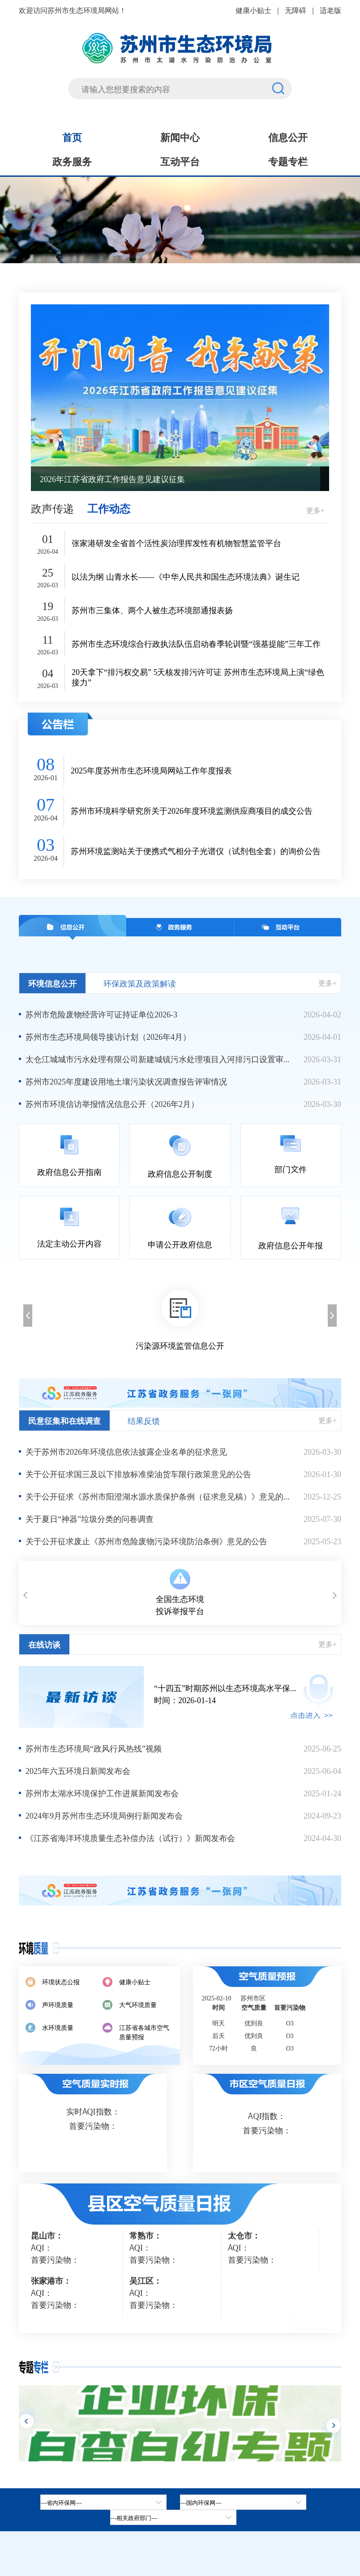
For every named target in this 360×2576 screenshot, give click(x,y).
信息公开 (288, 136)
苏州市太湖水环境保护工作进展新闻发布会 (102, 1793)
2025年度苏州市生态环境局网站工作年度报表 (151, 770)
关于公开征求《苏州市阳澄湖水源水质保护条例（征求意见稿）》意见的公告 (160, 1496)
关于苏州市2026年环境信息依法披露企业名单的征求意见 (126, 1451)
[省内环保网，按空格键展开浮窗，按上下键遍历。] (103, 2502)
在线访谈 (44, 1644)
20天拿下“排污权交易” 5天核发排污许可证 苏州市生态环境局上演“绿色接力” (198, 676)
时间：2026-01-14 (247, 1693)
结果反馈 (144, 1420)
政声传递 (52, 508)
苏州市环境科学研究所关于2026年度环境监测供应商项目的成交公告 (192, 810)
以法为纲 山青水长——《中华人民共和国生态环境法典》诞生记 (186, 576)
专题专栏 (288, 161)
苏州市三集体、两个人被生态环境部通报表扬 (152, 610)
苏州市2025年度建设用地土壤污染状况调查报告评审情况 (126, 1081)
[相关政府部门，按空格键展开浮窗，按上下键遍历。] (173, 2517)
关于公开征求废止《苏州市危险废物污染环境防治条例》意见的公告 (146, 1540)
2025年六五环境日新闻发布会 (78, 1770)
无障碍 (295, 9)
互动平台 (180, 161)
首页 (72, 136)
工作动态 (108, 508)
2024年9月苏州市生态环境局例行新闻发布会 (104, 1815)
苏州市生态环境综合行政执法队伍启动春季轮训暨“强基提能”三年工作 (196, 643)
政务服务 (72, 161)
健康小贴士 (253, 9)
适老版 (330, 9)
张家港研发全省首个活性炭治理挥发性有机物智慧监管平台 (176, 543)
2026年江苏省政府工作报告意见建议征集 (112, 478)
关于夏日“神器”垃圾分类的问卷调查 (90, 1518)
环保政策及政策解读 (139, 983)
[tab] (243, 2502)
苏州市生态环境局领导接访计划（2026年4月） (108, 1036)
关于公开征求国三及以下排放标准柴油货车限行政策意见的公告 (138, 1473)
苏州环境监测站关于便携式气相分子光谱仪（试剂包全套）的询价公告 (196, 851)
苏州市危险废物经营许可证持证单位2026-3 (101, 1014)
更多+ (315, 509)
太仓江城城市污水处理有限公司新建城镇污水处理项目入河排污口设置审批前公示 (160, 1058)
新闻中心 (180, 136)
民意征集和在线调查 (64, 1420)
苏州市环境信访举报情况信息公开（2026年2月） (112, 1103)
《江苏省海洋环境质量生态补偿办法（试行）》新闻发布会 (130, 1837)
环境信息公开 (52, 983)
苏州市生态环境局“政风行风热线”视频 (94, 1748)
